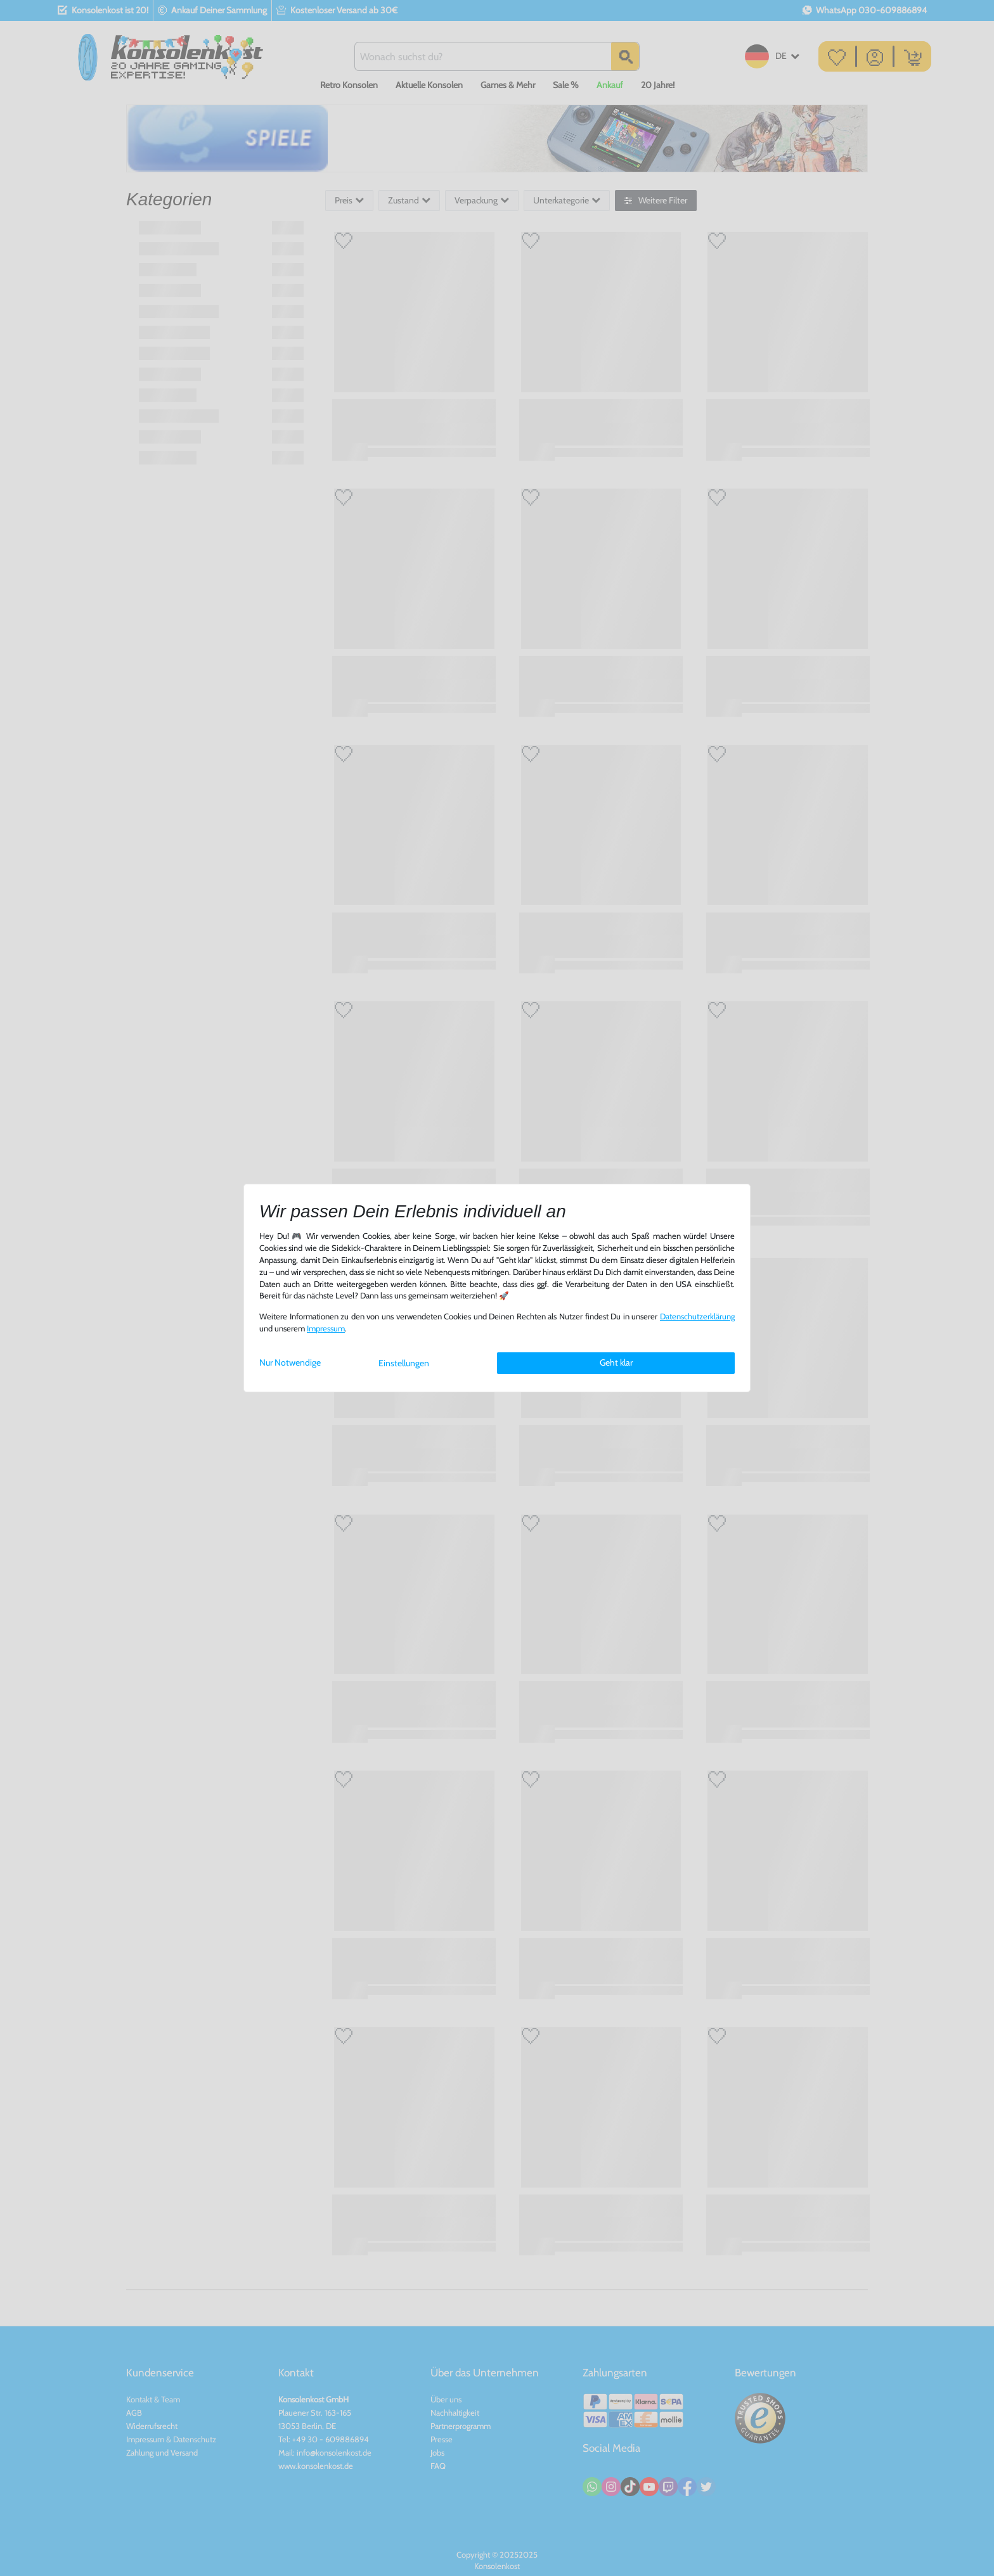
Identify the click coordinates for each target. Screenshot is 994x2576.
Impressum (326, 1328)
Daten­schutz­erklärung (697, 1316)
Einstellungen (403, 1363)
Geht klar (616, 1362)
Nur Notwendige (290, 1362)
